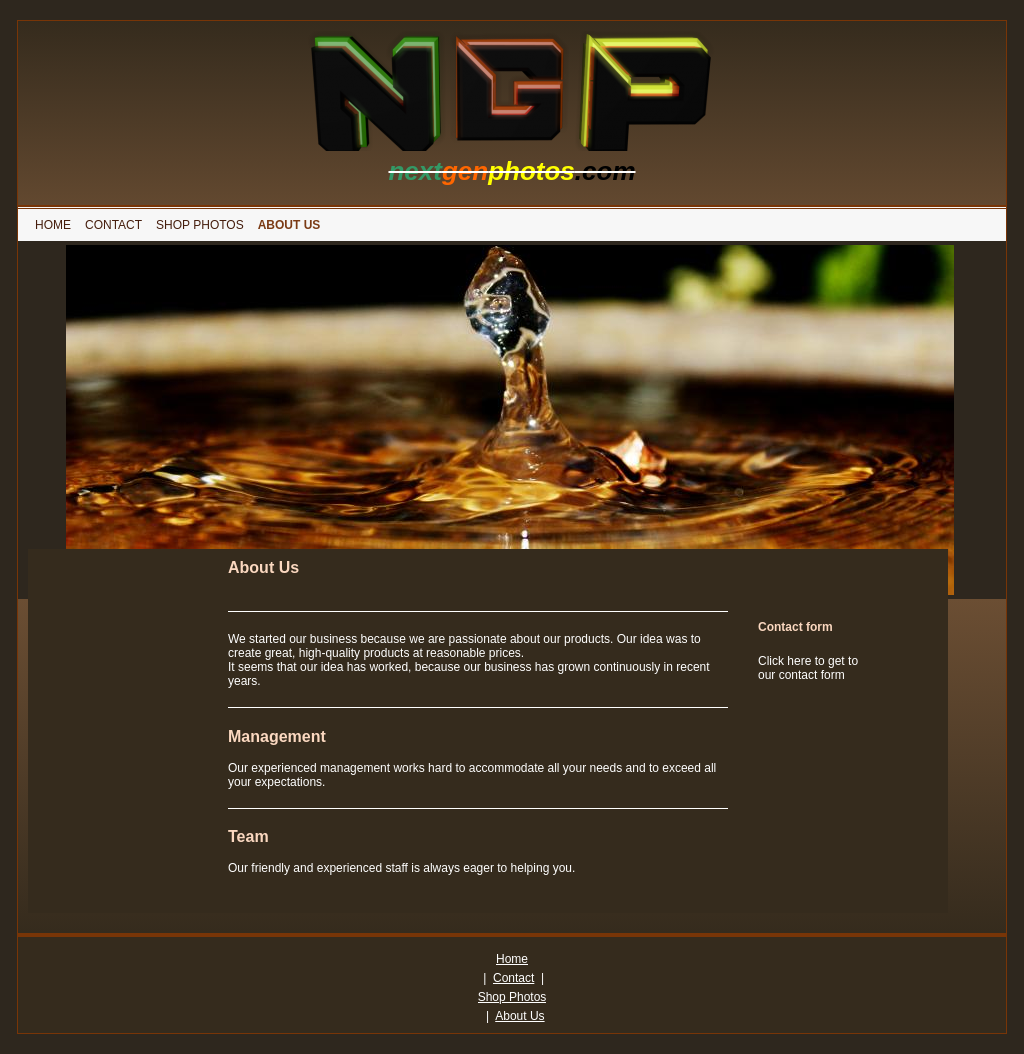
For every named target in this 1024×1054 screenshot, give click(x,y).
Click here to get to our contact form (808, 668)
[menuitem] (53, 225)
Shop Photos (512, 997)
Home (512, 959)
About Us (519, 1016)
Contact (513, 978)
